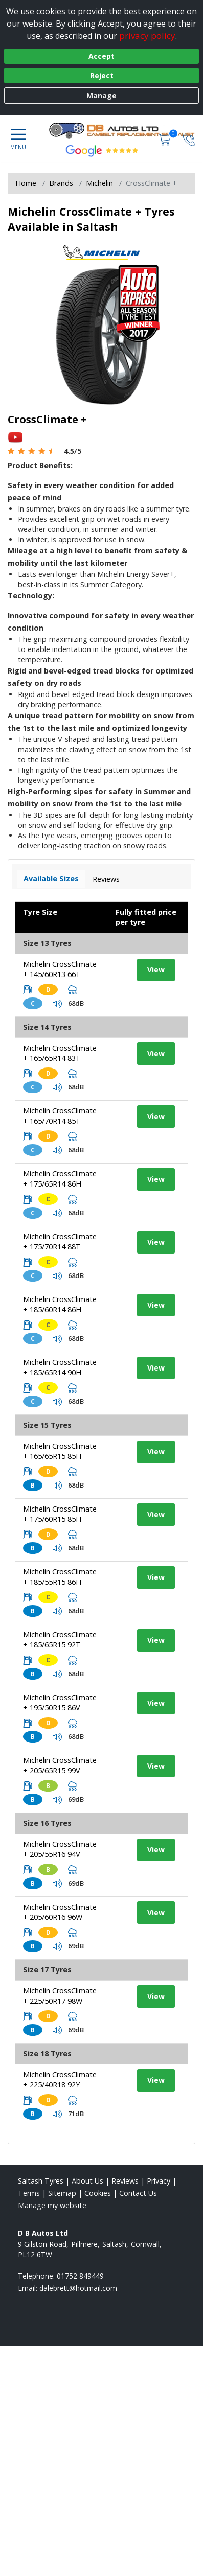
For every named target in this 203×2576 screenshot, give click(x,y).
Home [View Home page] (25, 183)
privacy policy (147, 35)
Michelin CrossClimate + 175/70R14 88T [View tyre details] (60, 1241)
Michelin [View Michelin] (99, 183)
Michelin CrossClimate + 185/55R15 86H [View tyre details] (60, 1577)
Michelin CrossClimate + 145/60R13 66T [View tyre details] (60, 969)
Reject (102, 75)
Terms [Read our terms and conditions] (29, 2193)
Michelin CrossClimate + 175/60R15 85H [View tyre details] (60, 1514)
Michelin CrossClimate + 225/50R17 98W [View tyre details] (60, 1996)
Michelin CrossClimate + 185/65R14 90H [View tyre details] (60, 1367)
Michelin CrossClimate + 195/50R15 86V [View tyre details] (60, 1702)
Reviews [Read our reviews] (125, 2181)
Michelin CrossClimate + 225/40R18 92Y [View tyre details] (60, 2080)
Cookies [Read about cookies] (97, 2193)
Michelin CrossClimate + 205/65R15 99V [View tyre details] (60, 1765)
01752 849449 (80, 2276)
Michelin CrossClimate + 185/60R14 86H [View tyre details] (60, 1304)
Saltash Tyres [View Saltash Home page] (40, 2181)
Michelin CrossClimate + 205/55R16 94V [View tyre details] (60, 1849)
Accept (101, 56)
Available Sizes (51, 879)
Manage (101, 95)
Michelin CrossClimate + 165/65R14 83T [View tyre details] (60, 1053)
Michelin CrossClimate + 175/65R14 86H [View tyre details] (60, 1179)
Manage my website (52, 2205)
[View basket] (166, 139)
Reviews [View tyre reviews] (106, 879)
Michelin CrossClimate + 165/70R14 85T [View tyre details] (60, 1116)
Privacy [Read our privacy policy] (158, 2181)
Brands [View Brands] (61, 183)
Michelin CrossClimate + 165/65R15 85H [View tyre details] (60, 1451)
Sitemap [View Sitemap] (62, 2193)
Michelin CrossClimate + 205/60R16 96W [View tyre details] (60, 1912)
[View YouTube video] (15, 437)
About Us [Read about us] (87, 2181)
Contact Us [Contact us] (138, 2193)
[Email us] (78, 2288)
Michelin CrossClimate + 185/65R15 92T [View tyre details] (60, 1640)
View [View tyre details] (156, 969)
